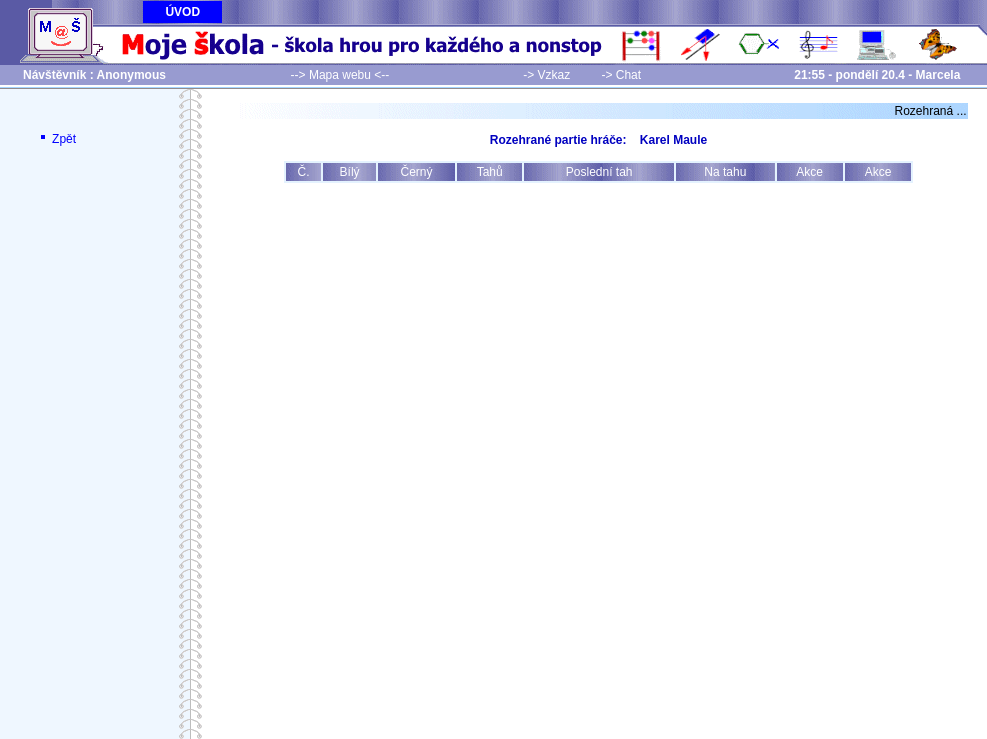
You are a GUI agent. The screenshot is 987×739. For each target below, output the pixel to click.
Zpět (56, 139)
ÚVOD (182, 12)
